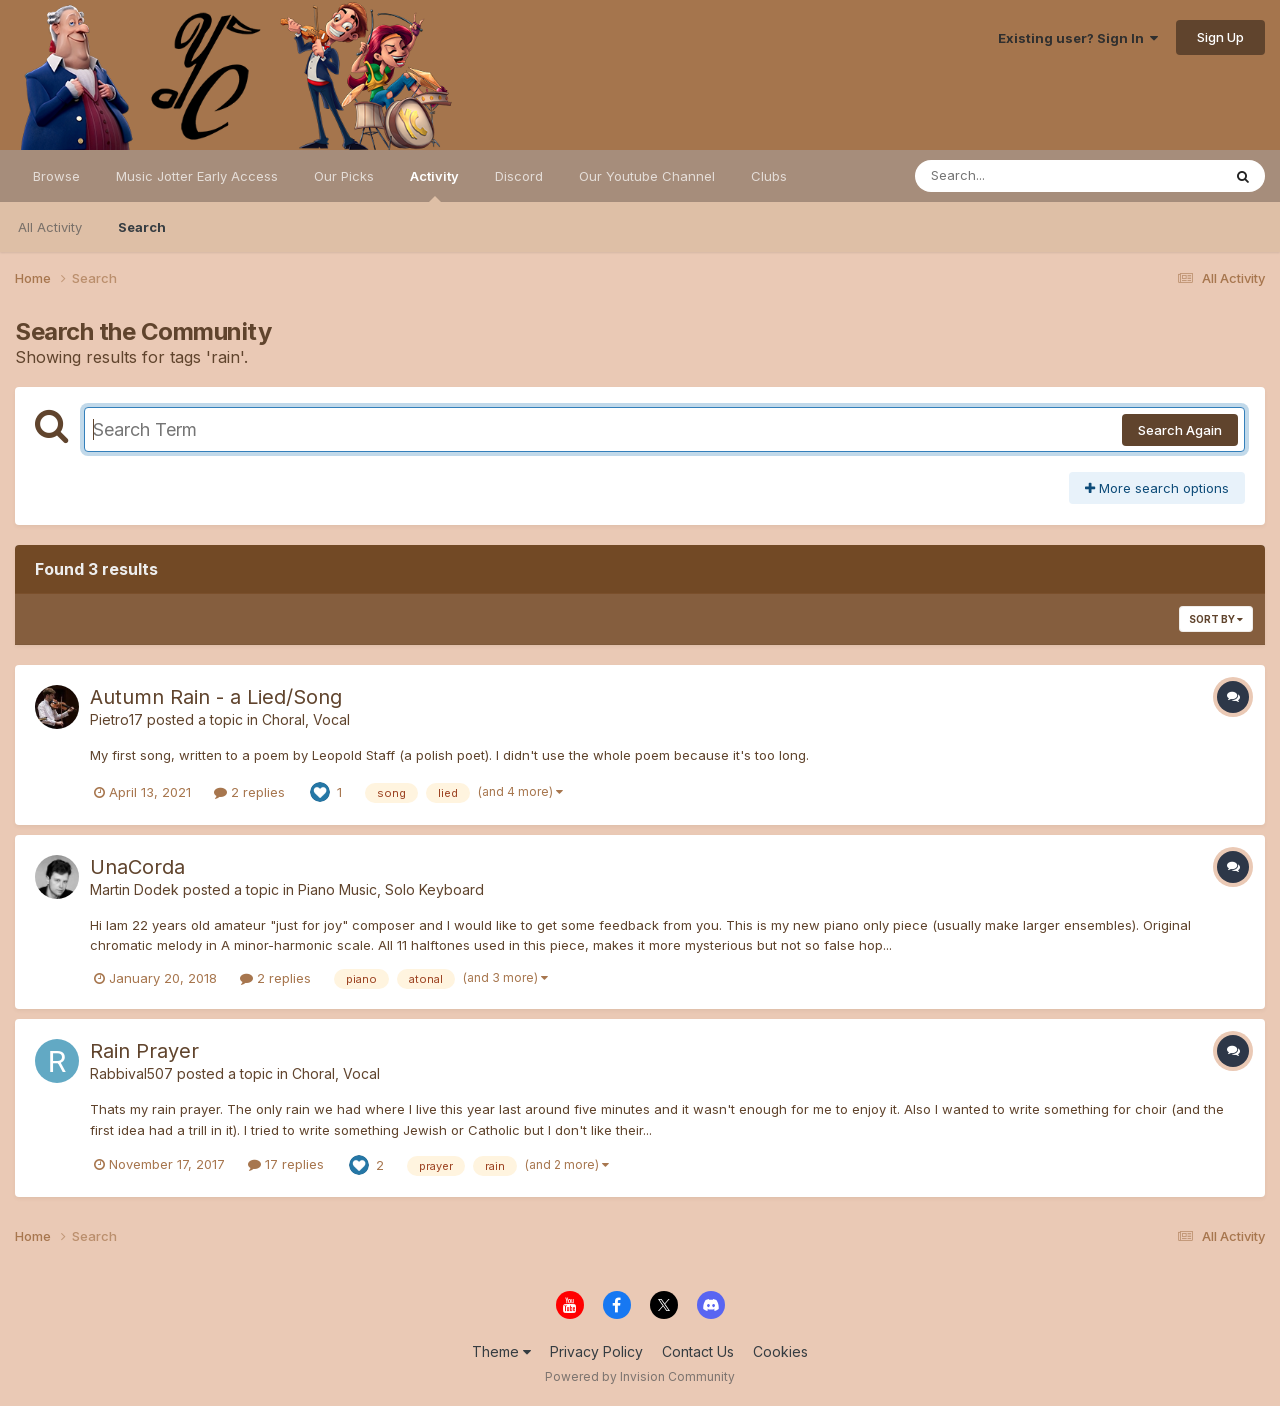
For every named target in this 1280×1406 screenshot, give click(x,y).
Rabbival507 (131, 1073)
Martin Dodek (134, 889)
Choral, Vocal (306, 719)
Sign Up (1220, 37)
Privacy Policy (596, 1351)
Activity (434, 185)
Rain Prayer (144, 1051)
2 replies (249, 792)
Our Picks (344, 176)
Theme (501, 1351)
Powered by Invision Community (640, 1376)
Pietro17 (116, 719)
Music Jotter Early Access (197, 176)
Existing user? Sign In (1078, 38)
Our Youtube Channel (647, 176)
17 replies (286, 1164)
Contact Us (698, 1351)
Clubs (769, 176)
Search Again (1180, 430)
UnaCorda (137, 867)
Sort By (1216, 619)
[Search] (1013, 176)
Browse (56, 176)
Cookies (780, 1351)
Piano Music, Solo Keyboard (391, 889)
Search (142, 227)
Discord (519, 176)
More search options (1157, 488)
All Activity (50, 227)
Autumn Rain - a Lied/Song (216, 697)
